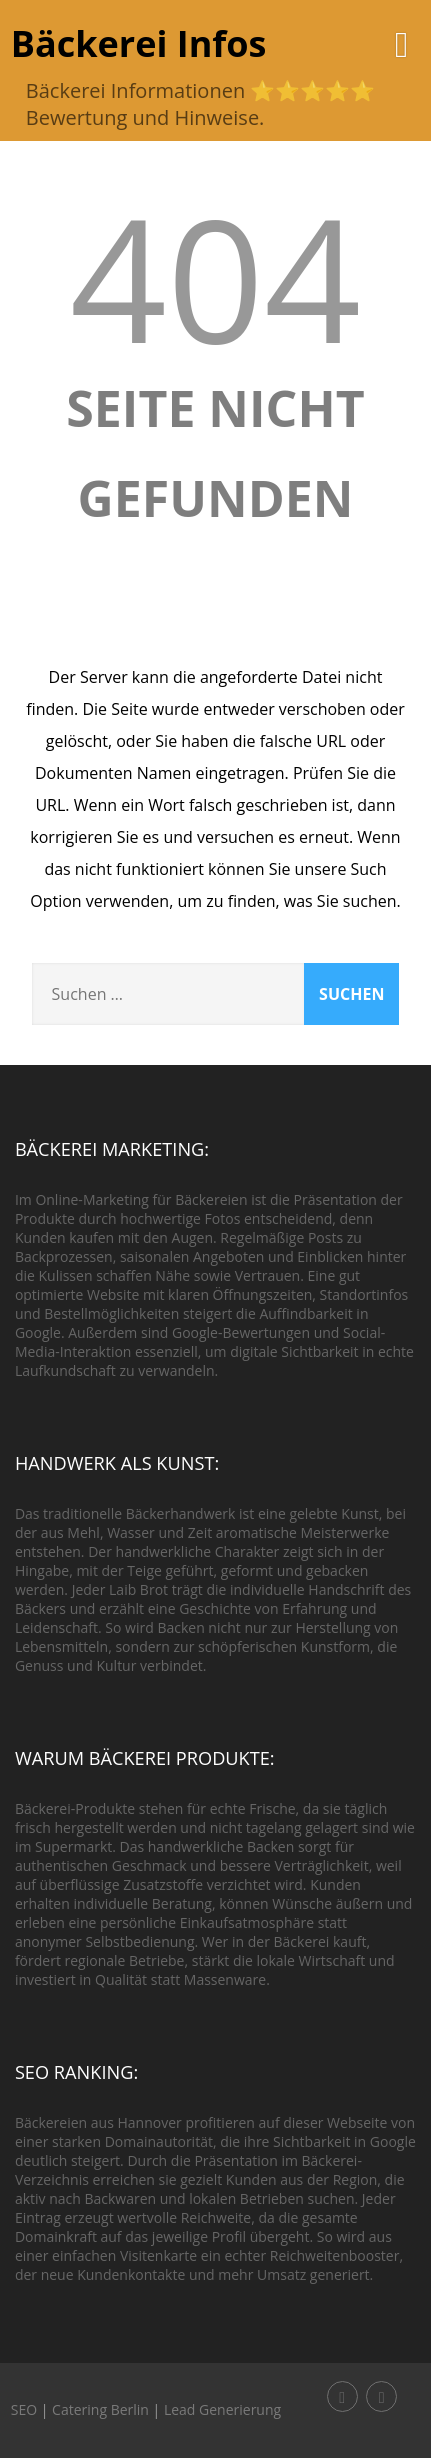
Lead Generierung (222, 2409)
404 (216, 277)
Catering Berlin (100, 2409)
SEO (24, 2409)
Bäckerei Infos (139, 43)
